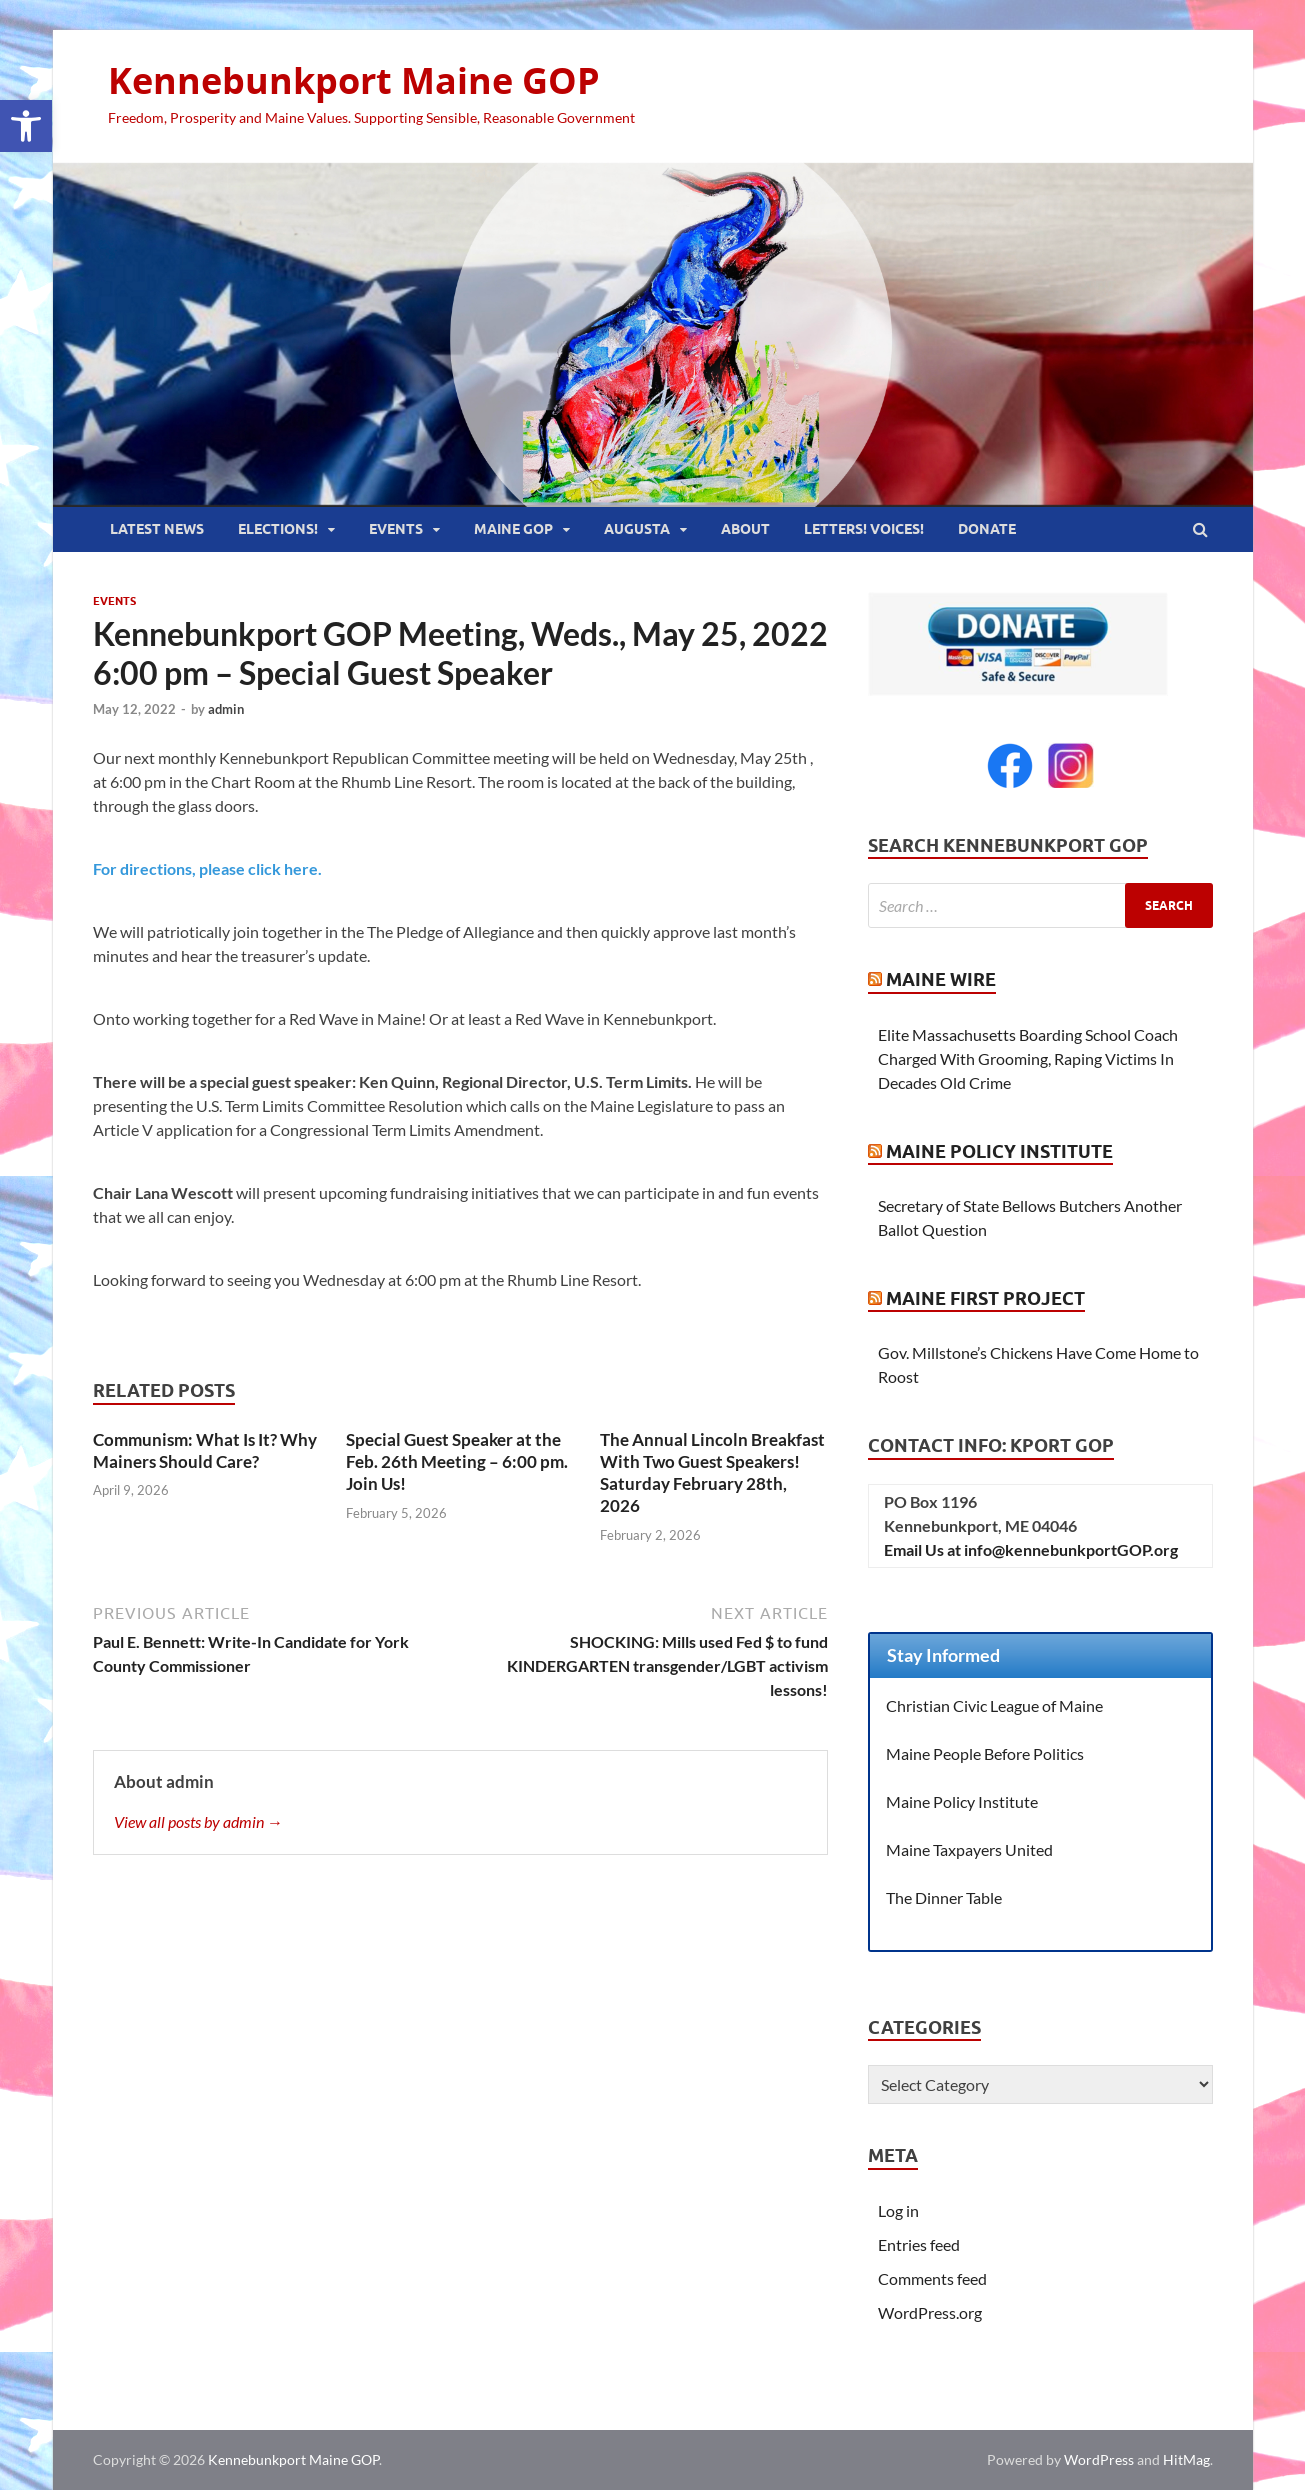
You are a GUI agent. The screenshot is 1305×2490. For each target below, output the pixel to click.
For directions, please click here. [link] (207, 868)
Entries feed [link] (919, 2244)
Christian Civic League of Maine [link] (994, 1705)
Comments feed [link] (932, 2278)
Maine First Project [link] (985, 1298)
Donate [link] (987, 529)
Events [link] (396, 529)
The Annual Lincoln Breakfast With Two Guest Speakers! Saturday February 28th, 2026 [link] (712, 1472)
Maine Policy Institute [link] (999, 1151)
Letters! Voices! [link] (864, 529)
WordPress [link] (1099, 2459)
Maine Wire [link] (941, 979)
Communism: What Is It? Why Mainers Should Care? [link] (205, 1450)
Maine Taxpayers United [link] (969, 1849)
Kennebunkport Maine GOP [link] (354, 80)
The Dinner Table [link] (944, 1897)
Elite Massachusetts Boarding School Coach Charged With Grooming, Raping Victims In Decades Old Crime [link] (1028, 1058)
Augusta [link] (637, 529)
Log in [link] (898, 2210)
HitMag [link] (1186, 2459)
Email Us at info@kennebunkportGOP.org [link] (1031, 1549)
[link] (26, 126)
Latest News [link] (157, 529)
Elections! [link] (278, 529)
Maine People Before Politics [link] (985, 1753)
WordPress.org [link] (930, 2312)
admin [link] (226, 709)
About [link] (745, 529)
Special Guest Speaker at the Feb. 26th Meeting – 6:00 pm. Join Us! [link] (457, 1461)
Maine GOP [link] (513, 529)
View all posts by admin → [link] (198, 1821)
